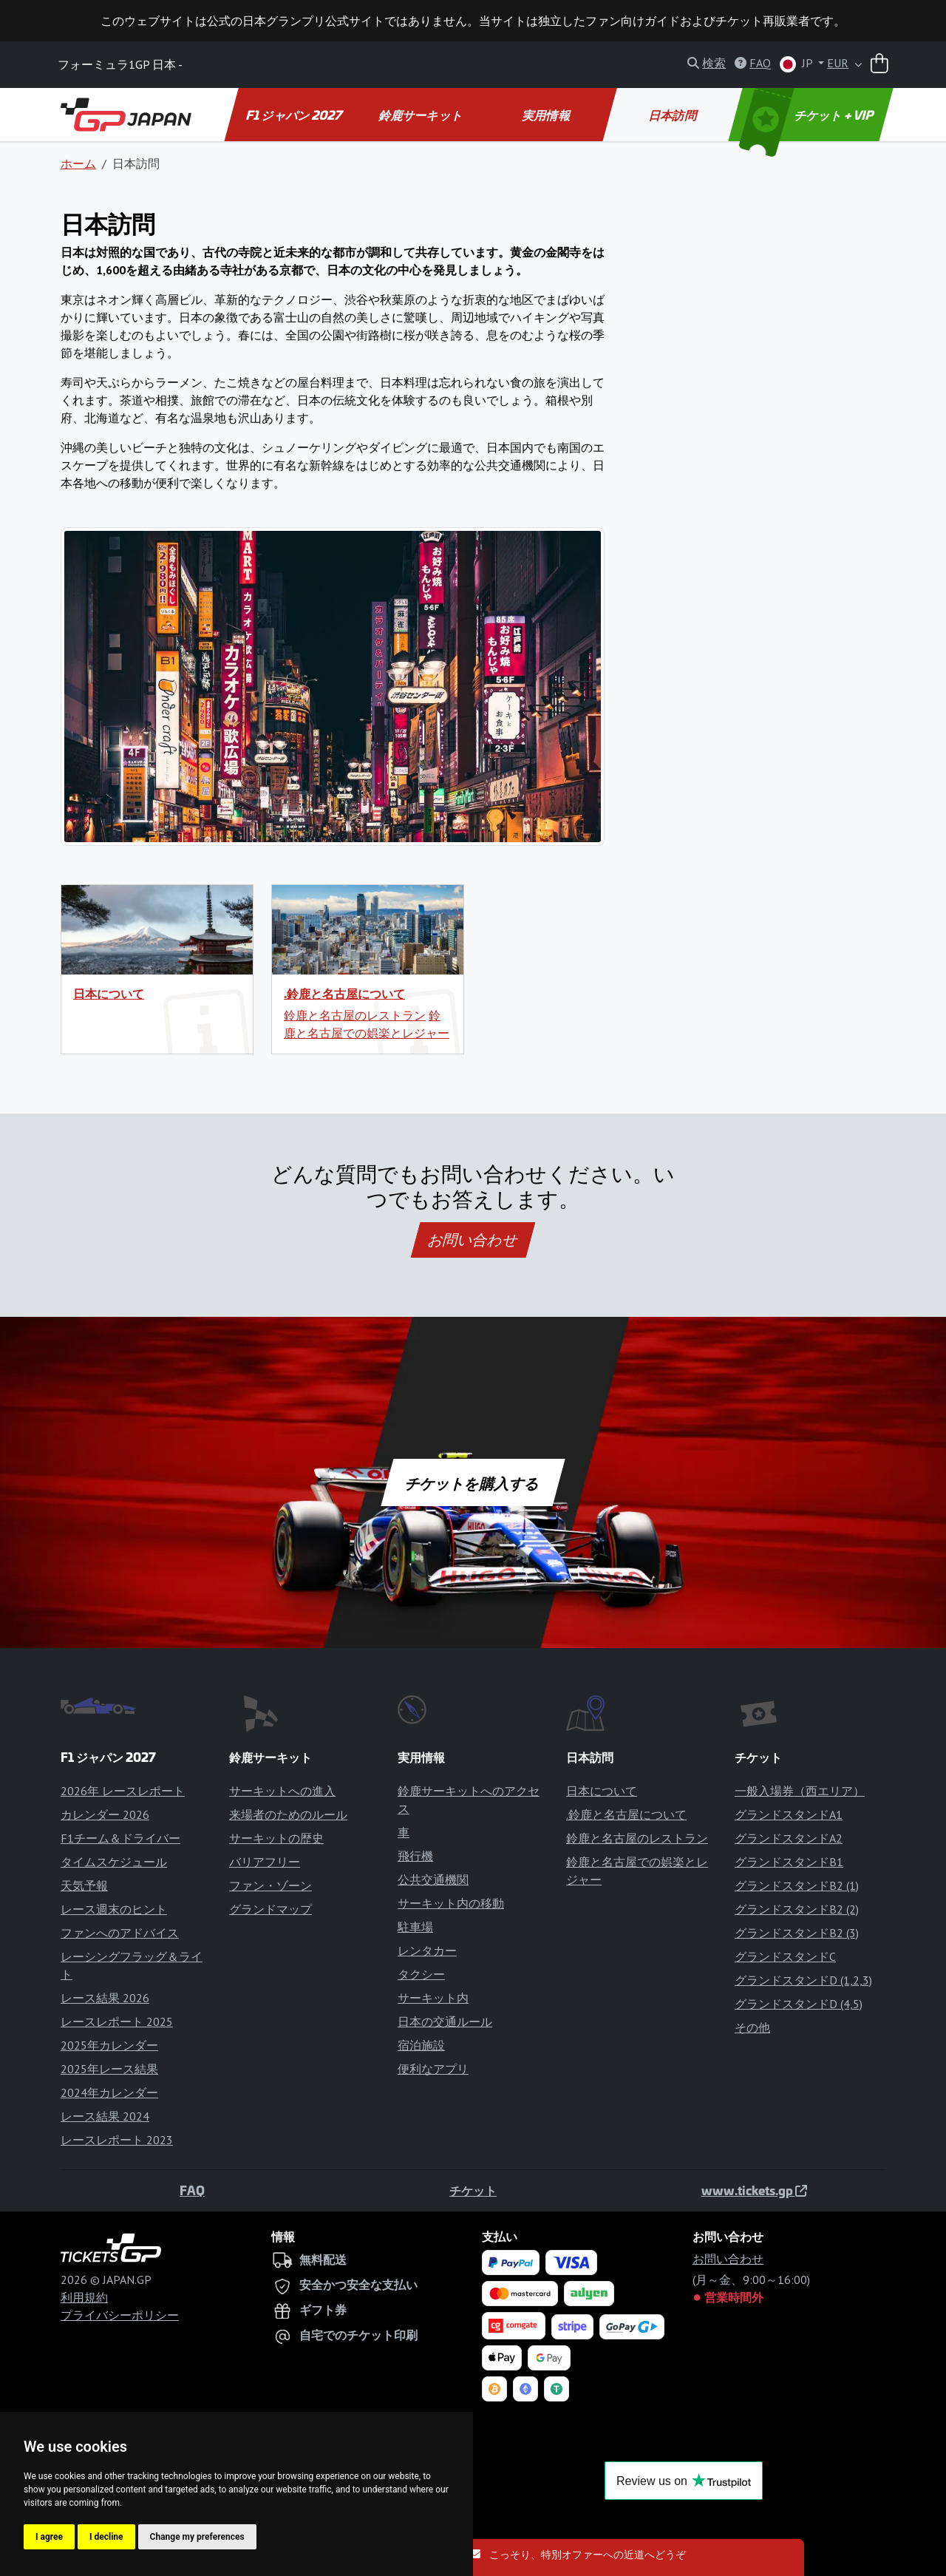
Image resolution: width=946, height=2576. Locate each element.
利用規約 (84, 2297)
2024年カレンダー (109, 2092)
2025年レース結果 (109, 2068)
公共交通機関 (433, 1879)
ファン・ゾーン (270, 1885)
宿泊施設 (421, 2045)
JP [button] (797, 63)
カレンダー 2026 (105, 1814)
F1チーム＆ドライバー (120, 1838)
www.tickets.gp (754, 2190)
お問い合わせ (473, 1240)
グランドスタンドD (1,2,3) (803, 1980)
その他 (752, 2027)
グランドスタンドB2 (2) (797, 1909)
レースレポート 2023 (117, 2139)
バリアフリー (264, 1861)
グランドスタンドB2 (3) (797, 1932)
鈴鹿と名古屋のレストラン (355, 1015)
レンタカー (427, 1950)
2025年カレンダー (109, 2045)
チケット (473, 2190)
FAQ (192, 2190)
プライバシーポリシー (120, 2315)
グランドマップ (270, 1909)
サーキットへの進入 (282, 1790)
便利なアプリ (433, 2068)
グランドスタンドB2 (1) (797, 1885)
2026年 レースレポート (123, 1790)
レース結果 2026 (105, 1997)
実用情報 (547, 114)
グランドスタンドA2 (789, 1838)
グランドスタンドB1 (789, 1861)
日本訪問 (673, 114)
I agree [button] (49, 2537)
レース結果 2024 (105, 2116)
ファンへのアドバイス (120, 1932)
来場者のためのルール (288, 1814)
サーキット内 (433, 1997)
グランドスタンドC (785, 1956)
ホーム (78, 163)
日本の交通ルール (445, 2021)
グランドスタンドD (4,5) (798, 2003)
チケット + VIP (808, 114)
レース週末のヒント (114, 1909)
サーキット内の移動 (451, 1903)
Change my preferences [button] (197, 2537)
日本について (108, 993)
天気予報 (84, 1885)
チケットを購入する (473, 1482)
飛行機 (415, 1855)
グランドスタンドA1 (789, 1814)
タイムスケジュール (114, 1861)
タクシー (421, 1974)
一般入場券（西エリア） (800, 1790)
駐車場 (415, 1926)
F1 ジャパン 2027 (295, 114)
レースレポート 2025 (117, 2021)
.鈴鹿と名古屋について (344, 993)
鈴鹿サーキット (421, 114)
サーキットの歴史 (276, 1838)
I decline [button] (106, 2537)
